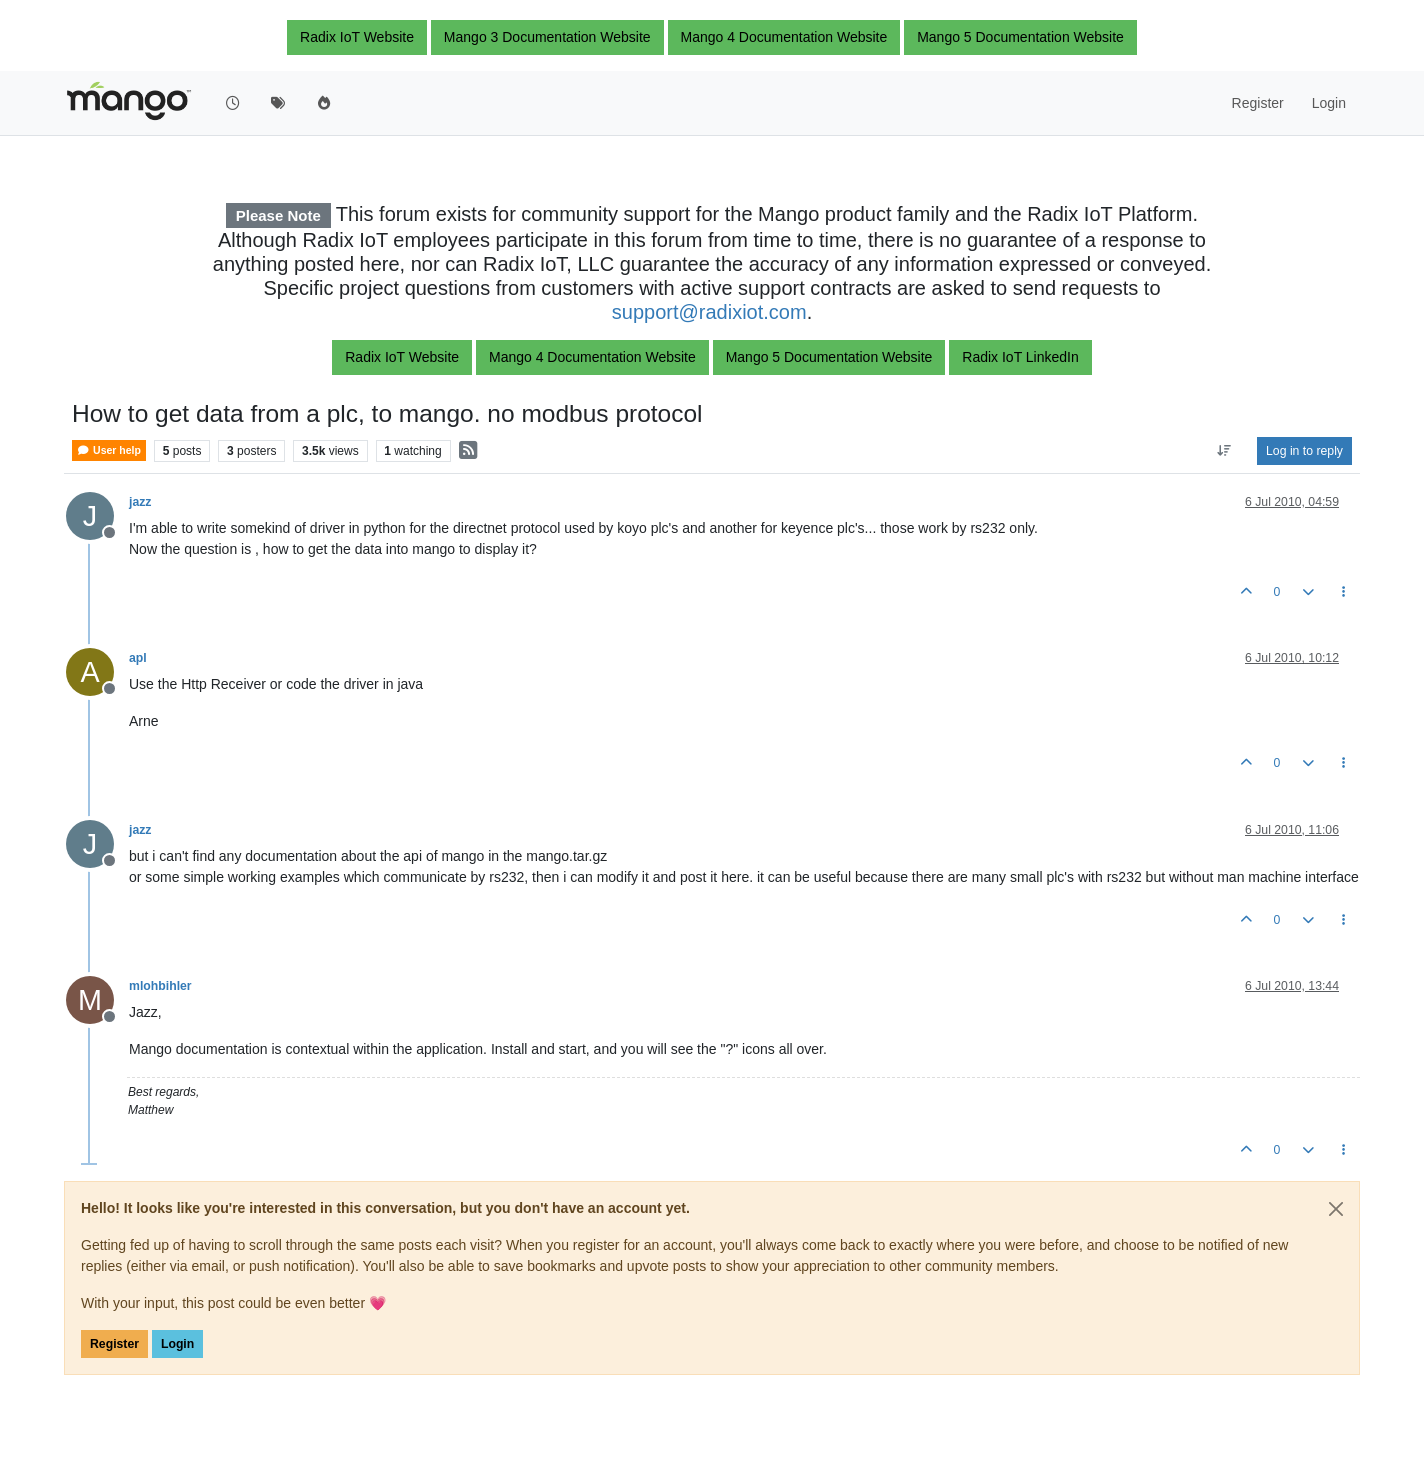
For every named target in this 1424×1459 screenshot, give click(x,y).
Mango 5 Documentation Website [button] (1020, 37)
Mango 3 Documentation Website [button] (547, 37)
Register (114, 1344)
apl (138, 658)
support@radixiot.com (709, 312)
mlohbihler (160, 986)
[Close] (1336, 1209)
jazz (140, 502)
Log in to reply (1304, 451)
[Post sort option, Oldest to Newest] (1224, 451)
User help (109, 450)
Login (177, 1344)
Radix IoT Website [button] (357, 37)
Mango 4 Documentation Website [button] (784, 37)
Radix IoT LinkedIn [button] (1020, 357)
